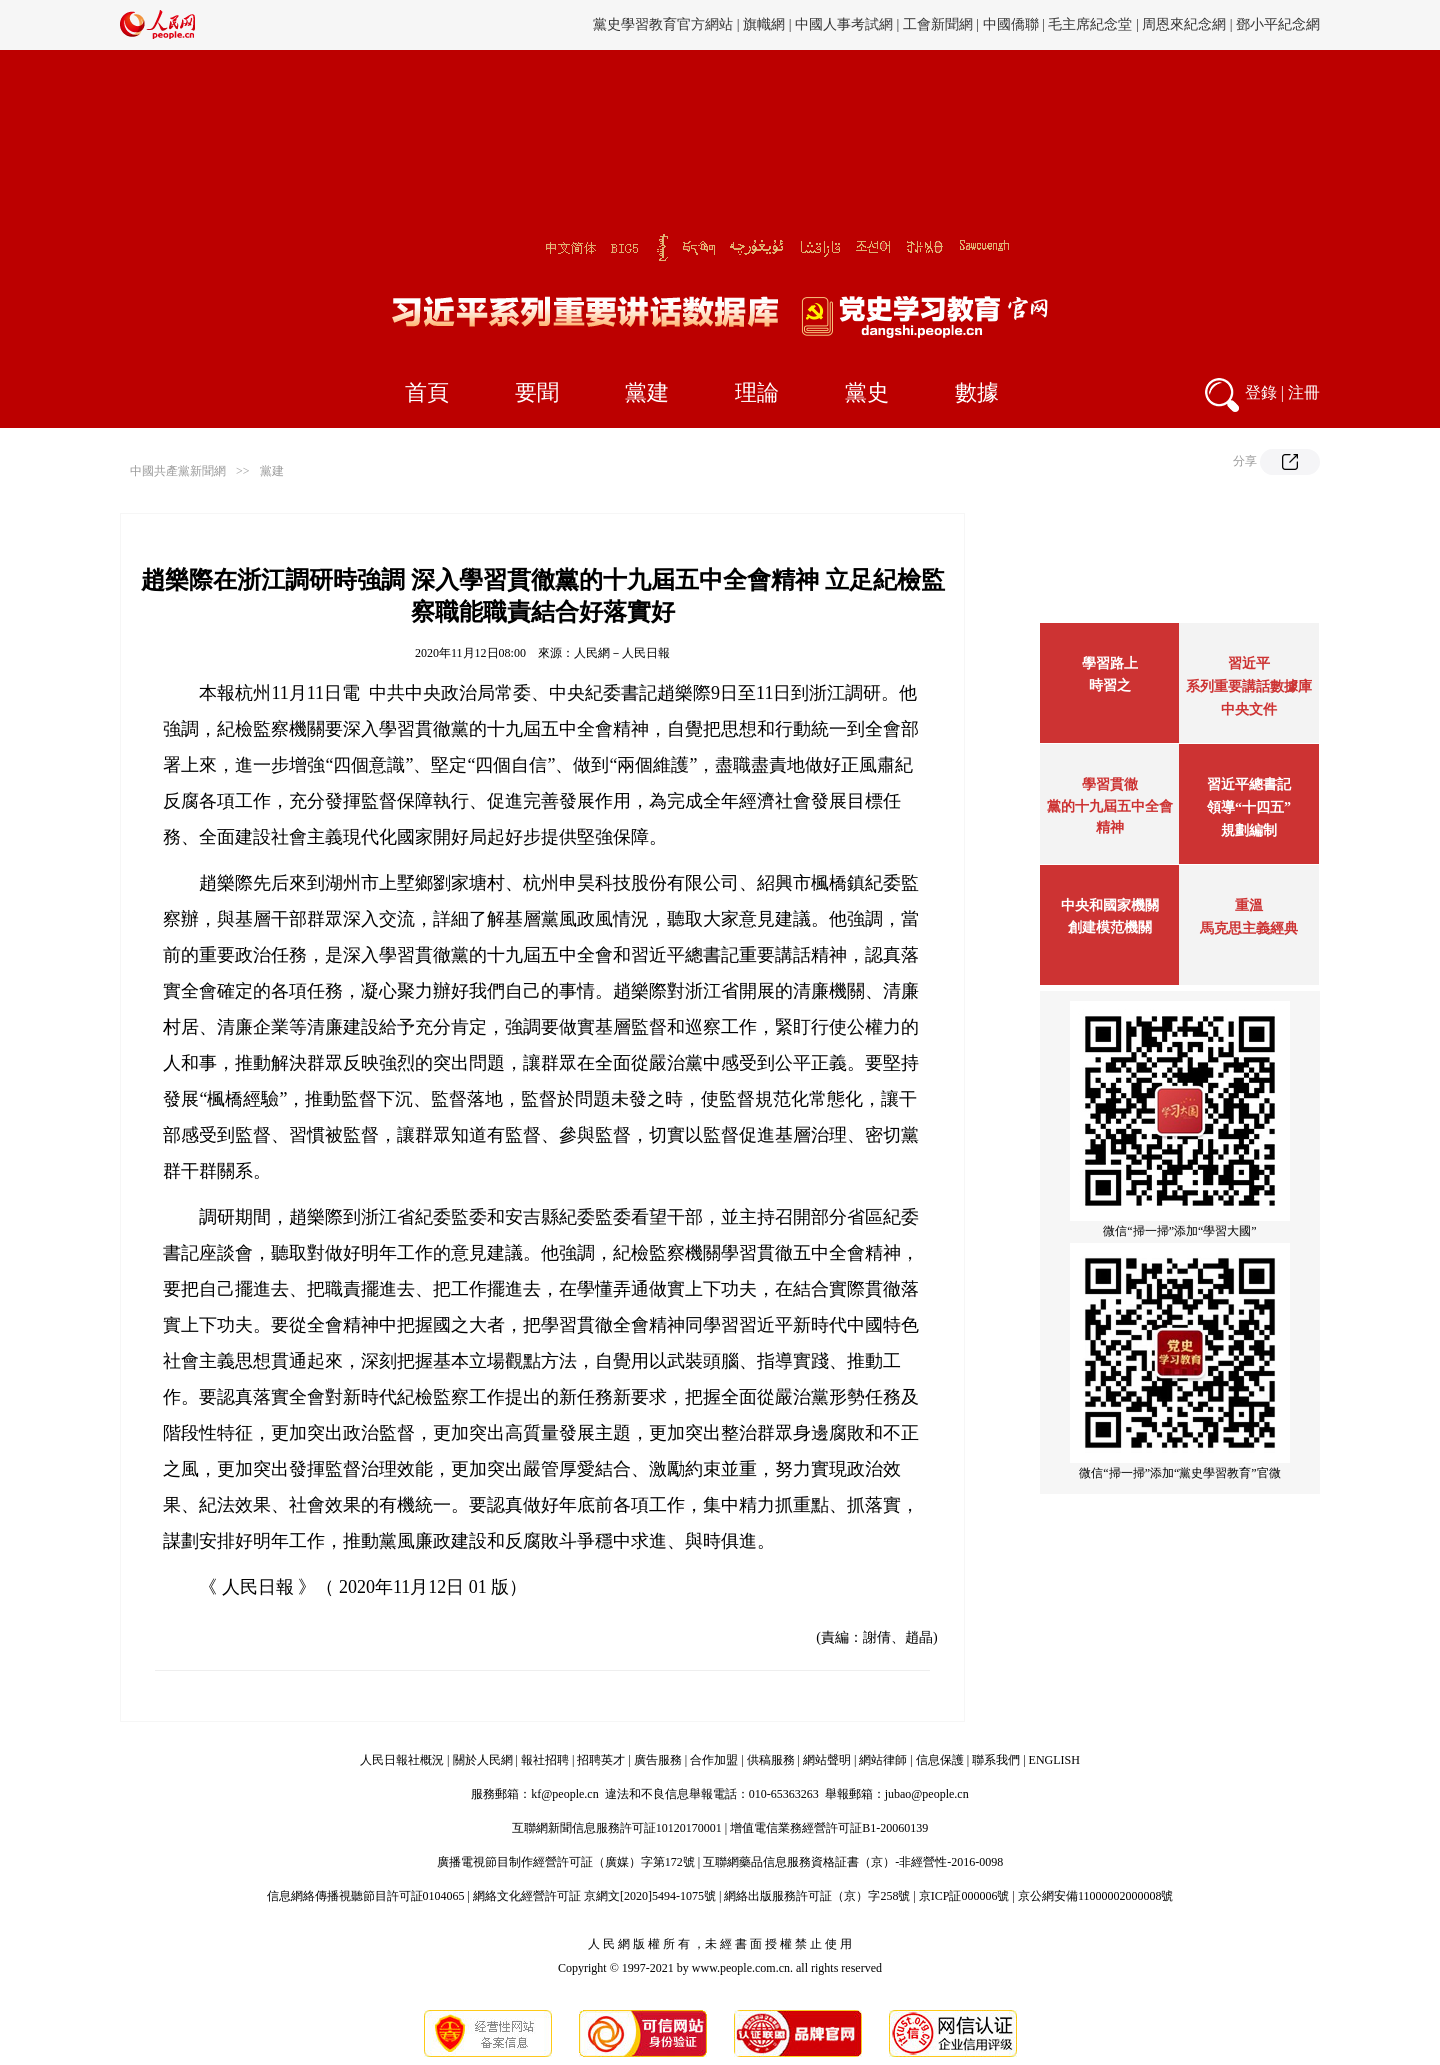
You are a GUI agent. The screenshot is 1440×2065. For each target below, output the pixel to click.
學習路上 (1110, 663)
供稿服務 (771, 1760)
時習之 (1110, 685)
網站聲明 (827, 1760)
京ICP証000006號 (964, 1896)
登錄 (1261, 392)
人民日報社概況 (402, 1760)
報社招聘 (545, 1760)
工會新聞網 (938, 24)
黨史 (867, 392)
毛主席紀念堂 (1090, 24)
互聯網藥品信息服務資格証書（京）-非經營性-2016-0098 (853, 1862)
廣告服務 (658, 1760)
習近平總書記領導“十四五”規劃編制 (1249, 807)
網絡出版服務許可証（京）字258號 (817, 1896)
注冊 (1304, 392)
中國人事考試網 (844, 24)
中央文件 (1249, 709)
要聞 (537, 392)
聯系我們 (996, 1760)
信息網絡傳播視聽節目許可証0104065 (366, 1896)
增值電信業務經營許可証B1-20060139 (829, 1828)
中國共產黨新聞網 (178, 471)
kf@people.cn (564, 1794)
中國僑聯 (1011, 24)
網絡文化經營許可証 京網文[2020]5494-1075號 (594, 1896)
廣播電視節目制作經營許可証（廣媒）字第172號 (566, 1862)
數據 (977, 392)
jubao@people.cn (927, 1794)
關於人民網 (483, 1760)
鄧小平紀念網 (1278, 24)
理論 (757, 392)
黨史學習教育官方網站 (665, 24)
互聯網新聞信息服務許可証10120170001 (617, 1828)
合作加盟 (714, 1760)
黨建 (647, 392)
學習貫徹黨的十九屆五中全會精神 (1110, 806)
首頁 (427, 392)
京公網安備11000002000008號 (1096, 1896)
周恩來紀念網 (1184, 24)
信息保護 (940, 1760)
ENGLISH (1054, 1760)
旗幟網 (764, 24)
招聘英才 (601, 1760)
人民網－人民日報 (622, 653)
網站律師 (883, 1760)
